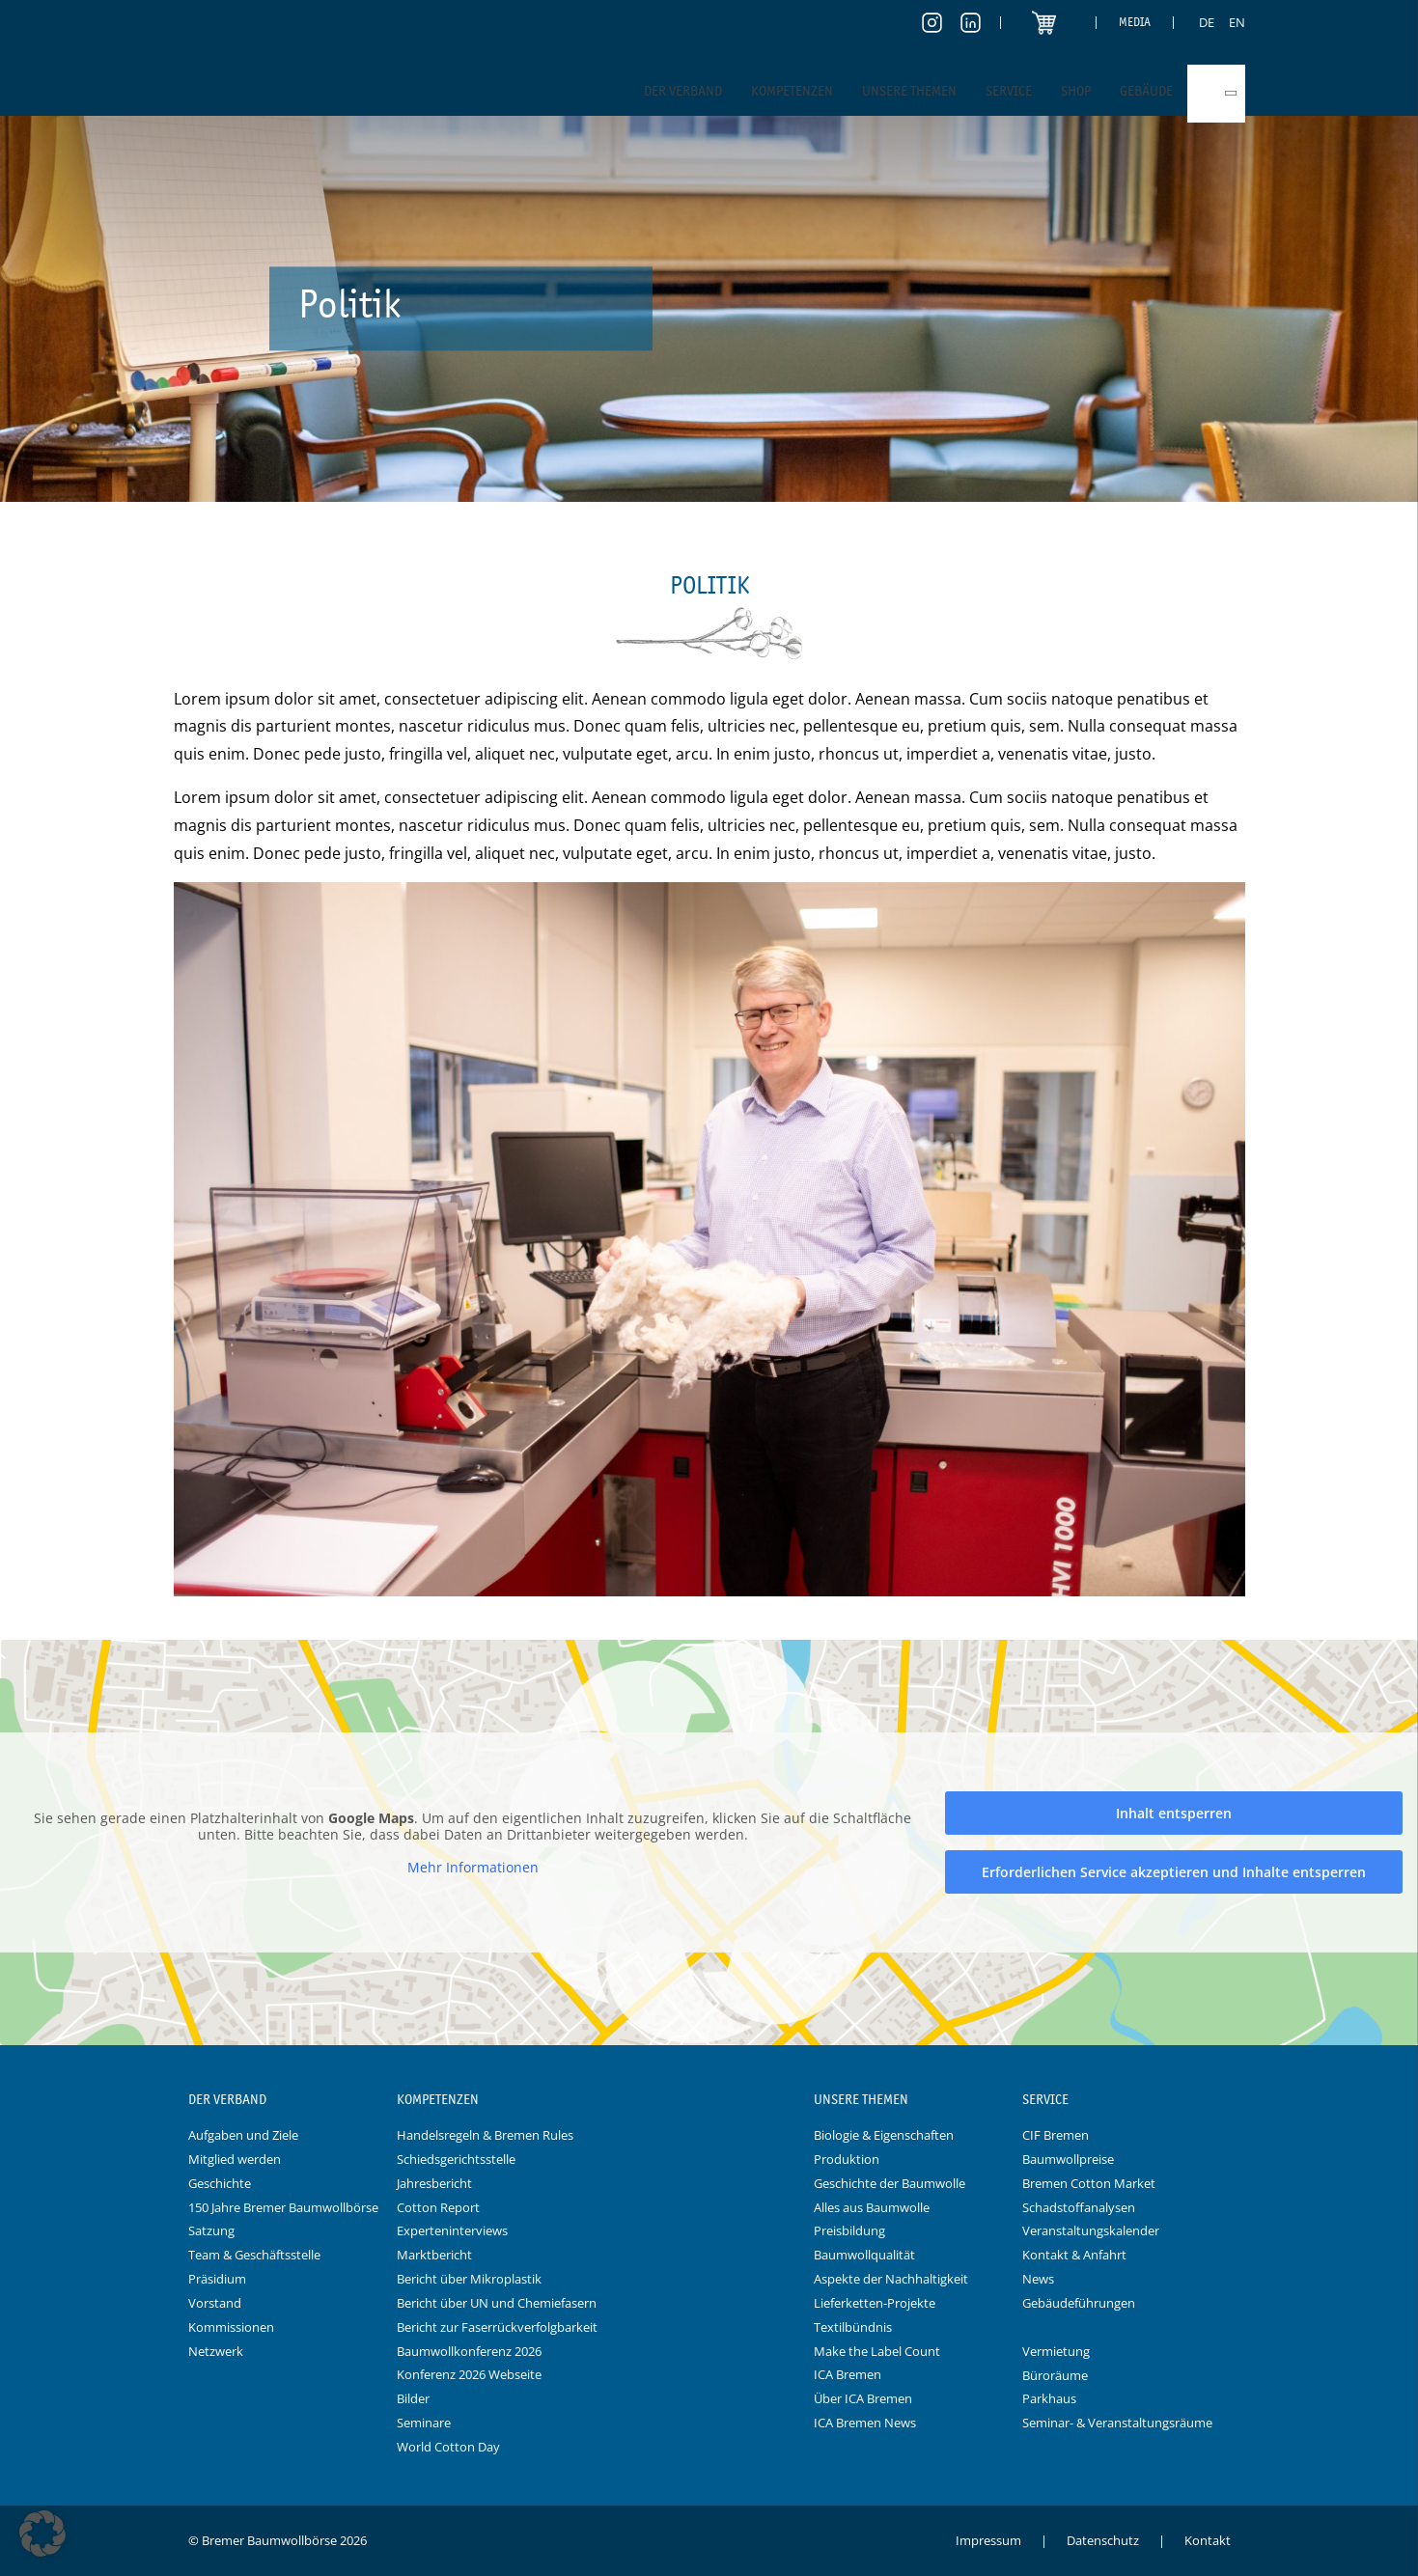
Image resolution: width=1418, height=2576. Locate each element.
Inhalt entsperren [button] (1174, 1813)
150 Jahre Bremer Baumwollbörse (283, 2207)
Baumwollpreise (1068, 2159)
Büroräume (1055, 2375)
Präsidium (217, 2278)
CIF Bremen (1055, 2135)
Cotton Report (438, 2207)
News (1038, 2278)
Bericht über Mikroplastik (469, 2278)
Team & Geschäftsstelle (254, 2254)
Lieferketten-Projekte (874, 2303)
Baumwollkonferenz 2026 (469, 2351)
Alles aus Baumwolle (872, 2207)
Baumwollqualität (864, 2254)
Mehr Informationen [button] (473, 1867)
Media (1135, 21)
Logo (709, 2100)
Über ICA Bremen (863, 2398)
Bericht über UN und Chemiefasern (497, 2303)
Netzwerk (215, 2351)
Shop (1076, 90)
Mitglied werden (234, 2159)
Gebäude (1146, 90)
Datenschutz (1103, 2540)
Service (1009, 90)
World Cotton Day (448, 2446)
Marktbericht (434, 2254)
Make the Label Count (877, 2351)
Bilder (413, 2398)
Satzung (211, 2230)
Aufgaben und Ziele (243, 2135)
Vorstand (214, 2303)
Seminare (424, 2422)
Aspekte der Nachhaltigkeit (891, 2278)
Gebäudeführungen (1078, 2303)
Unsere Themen (909, 90)
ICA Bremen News (865, 2422)
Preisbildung (849, 2230)
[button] (42, 2533)
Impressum (988, 2540)
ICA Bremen (847, 2374)
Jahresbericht (434, 2183)
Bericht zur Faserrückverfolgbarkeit (497, 2327)
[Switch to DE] (1206, 22)
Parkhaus (1049, 2398)
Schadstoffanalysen (1078, 2207)
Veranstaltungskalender (1090, 2230)
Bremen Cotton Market (1088, 2183)
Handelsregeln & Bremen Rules (485, 2135)
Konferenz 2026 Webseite (469, 2374)
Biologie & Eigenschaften (884, 2135)
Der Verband (683, 90)
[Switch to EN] (1237, 22)
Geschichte (219, 2183)
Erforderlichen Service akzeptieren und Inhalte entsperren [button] (1174, 1872)
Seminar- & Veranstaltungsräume (1117, 2422)
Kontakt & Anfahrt (1074, 2254)
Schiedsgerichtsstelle (456, 2159)
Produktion (846, 2159)
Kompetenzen (792, 90)
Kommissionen (231, 2327)
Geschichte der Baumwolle (889, 2183)
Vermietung (1056, 2351)
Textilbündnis (853, 2327)
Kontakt (1207, 2540)
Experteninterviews (452, 2230)
